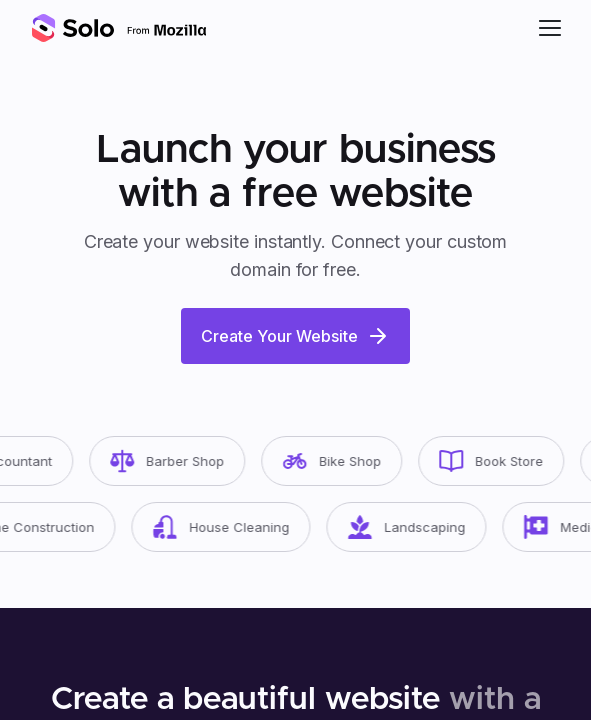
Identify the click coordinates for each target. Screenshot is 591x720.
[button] (550, 28)
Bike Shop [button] (337, 461)
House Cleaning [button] (227, 527)
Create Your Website (295, 336)
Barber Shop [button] (173, 461)
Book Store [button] (497, 461)
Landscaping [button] (413, 527)
